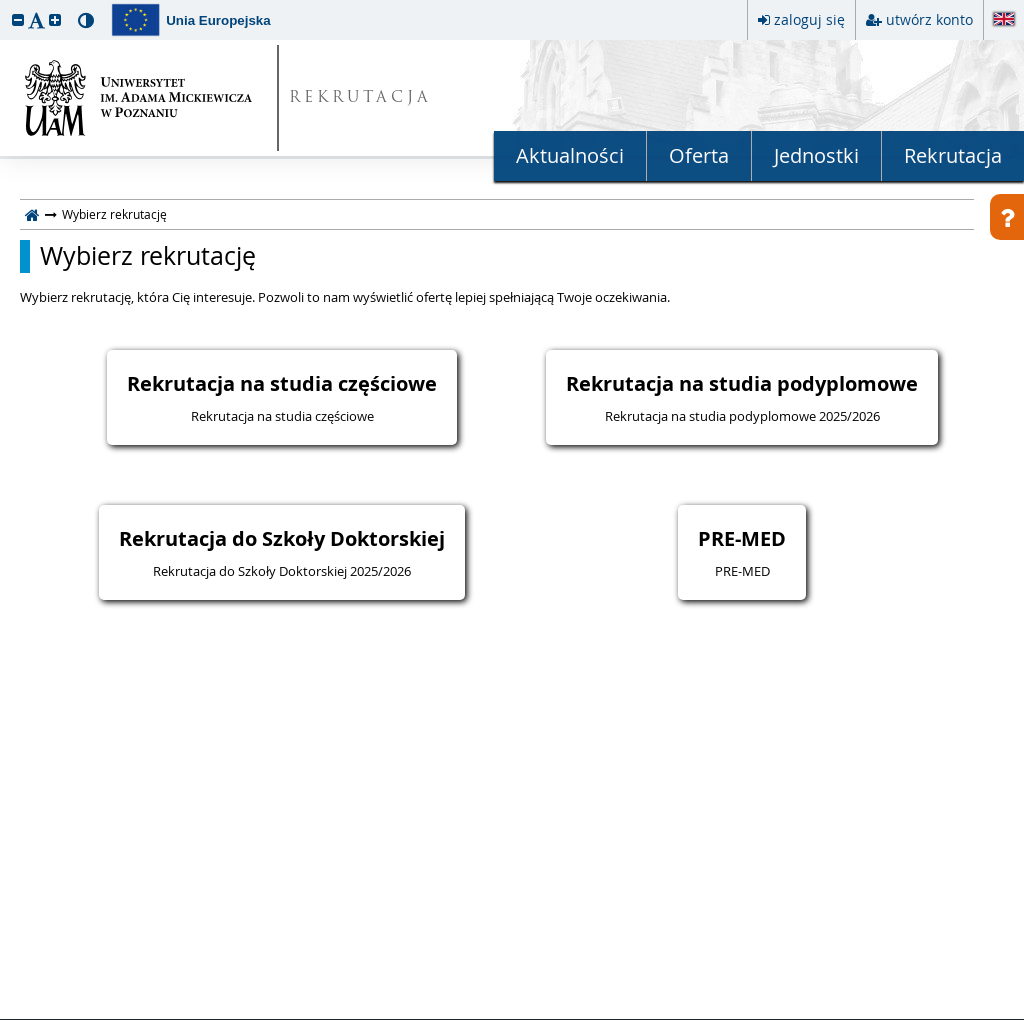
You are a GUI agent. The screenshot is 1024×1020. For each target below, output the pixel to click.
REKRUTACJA (360, 98)
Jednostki (816, 155)
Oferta (699, 155)
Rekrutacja (953, 155)
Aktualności (570, 155)
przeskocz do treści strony (5, 5)
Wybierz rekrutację (148, 256)
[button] (18, 19)
